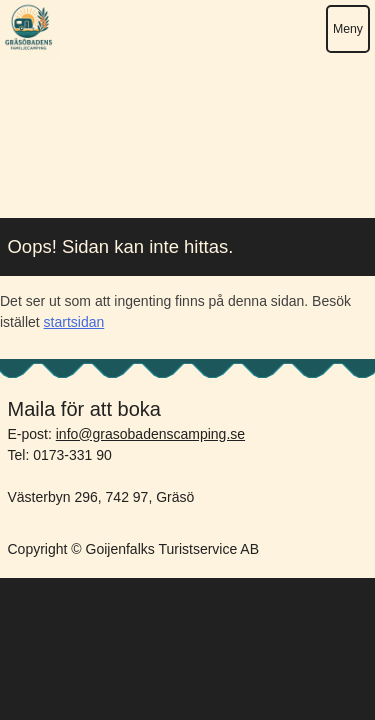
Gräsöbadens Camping (29, 29)
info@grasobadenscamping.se (150, 434)
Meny (348, 29)
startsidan (74, 322)
